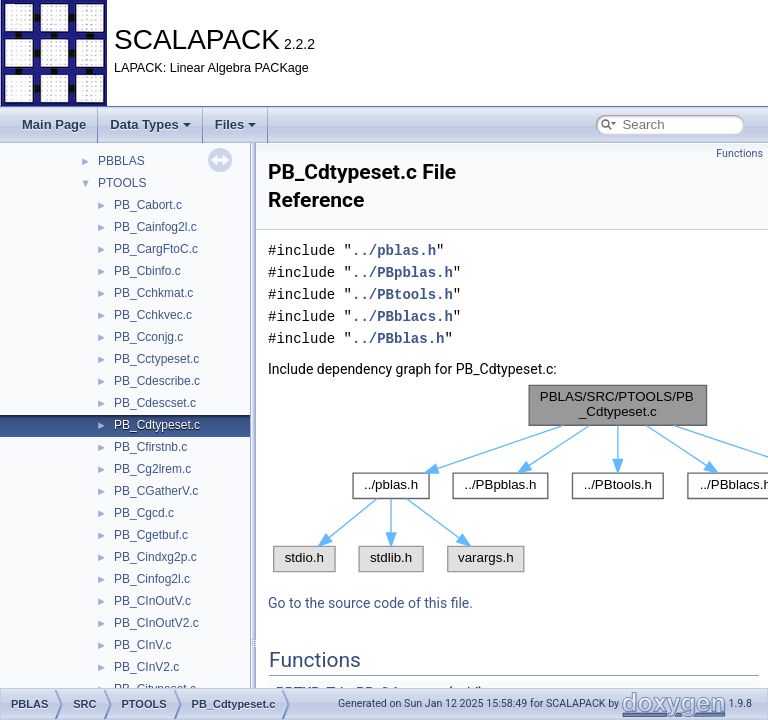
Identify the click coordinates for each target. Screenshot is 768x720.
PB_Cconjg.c (148, 337)
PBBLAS (121, 161)
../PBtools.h (402, 294)
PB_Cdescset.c (155, 403)
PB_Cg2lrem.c (152, 469)
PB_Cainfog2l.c (155, 227)
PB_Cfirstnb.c (150, 447)
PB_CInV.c (143, 645)
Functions (739, 153)
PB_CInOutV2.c (156, 623)
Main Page (54, 124)
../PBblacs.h (402, 316)
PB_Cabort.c (148, 205)
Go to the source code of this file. (370, 603)
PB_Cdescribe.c (157, 381)
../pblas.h (394, 250)
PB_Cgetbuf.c (151, 535)
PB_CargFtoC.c (156, 249)
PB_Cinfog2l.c (152, 579)
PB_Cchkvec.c (153, 315)
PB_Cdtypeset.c (157, 425)
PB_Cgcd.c (144, 513)
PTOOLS (122, 183)
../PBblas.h (398, 338)
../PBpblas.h (402, 272)
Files (236, 124)
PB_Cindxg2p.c (155, 557)
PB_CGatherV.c (156, 491)
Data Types (150, 124)
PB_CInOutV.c (152, 601)
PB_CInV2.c (146, 667)
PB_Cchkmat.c (153, 293)
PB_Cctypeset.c (156, 359)
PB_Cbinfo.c (147, 271)
